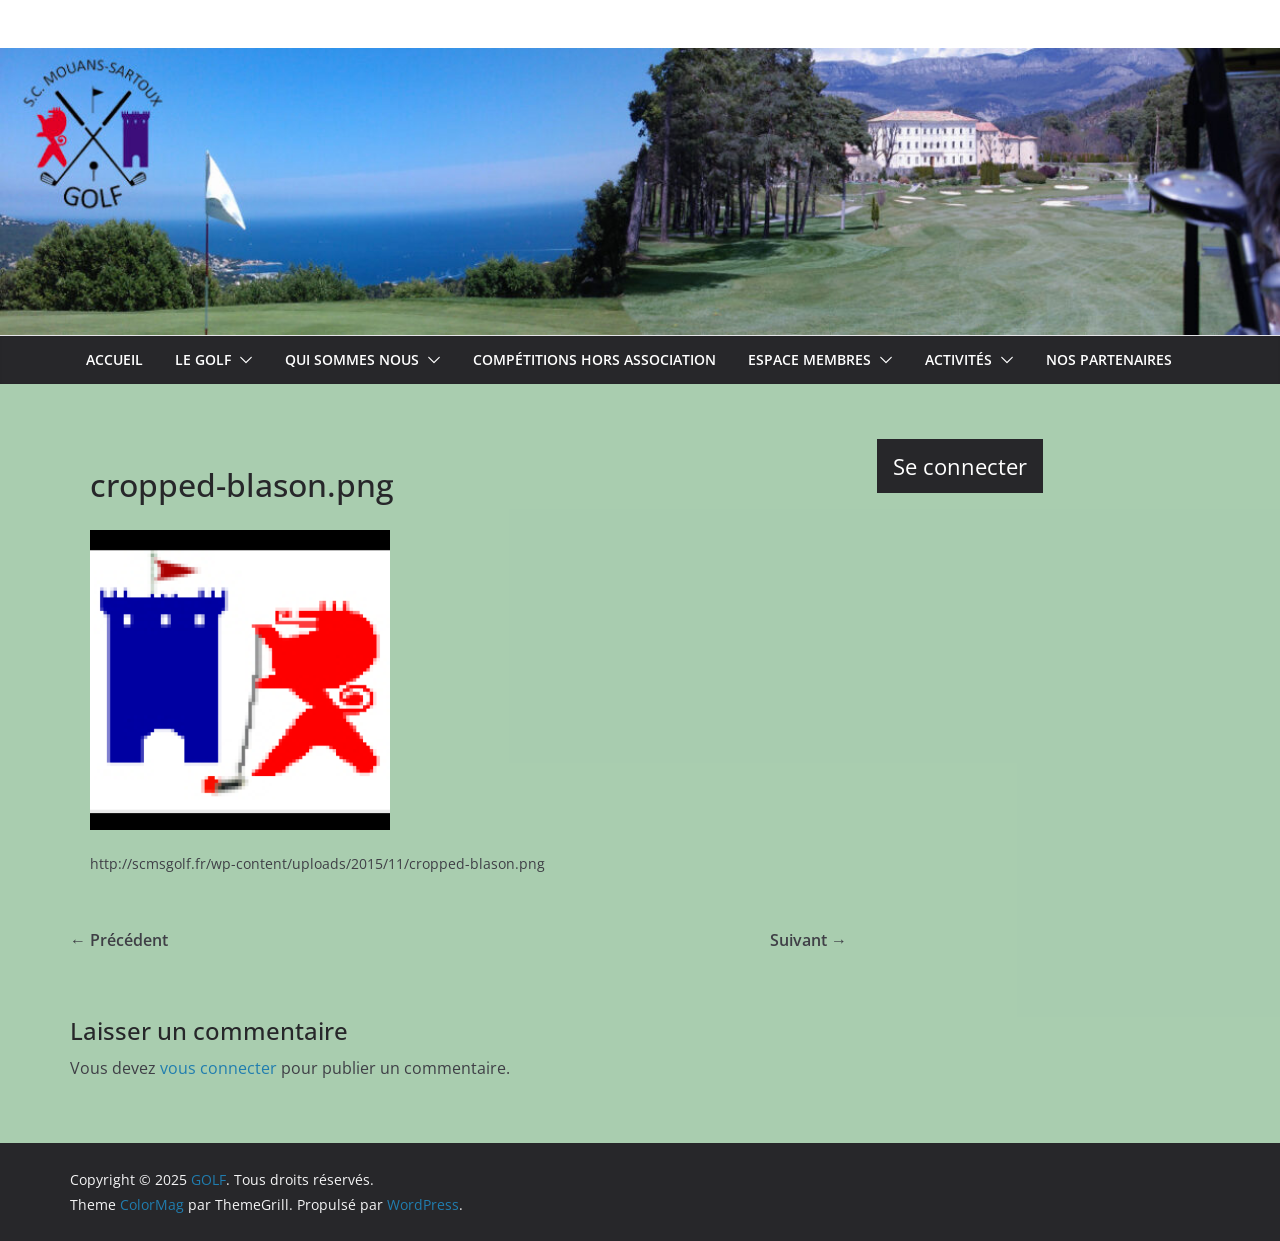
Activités (958, 359)
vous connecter (218, 1068)
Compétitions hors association (594, 359)
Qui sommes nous (352, 359)
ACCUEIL (114, 359)
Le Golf (203, 359)
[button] (242, 360)
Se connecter (960, 466)
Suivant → (808, 940)
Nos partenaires (1109, 359)
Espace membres (809, 359)
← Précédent (119, 940)
